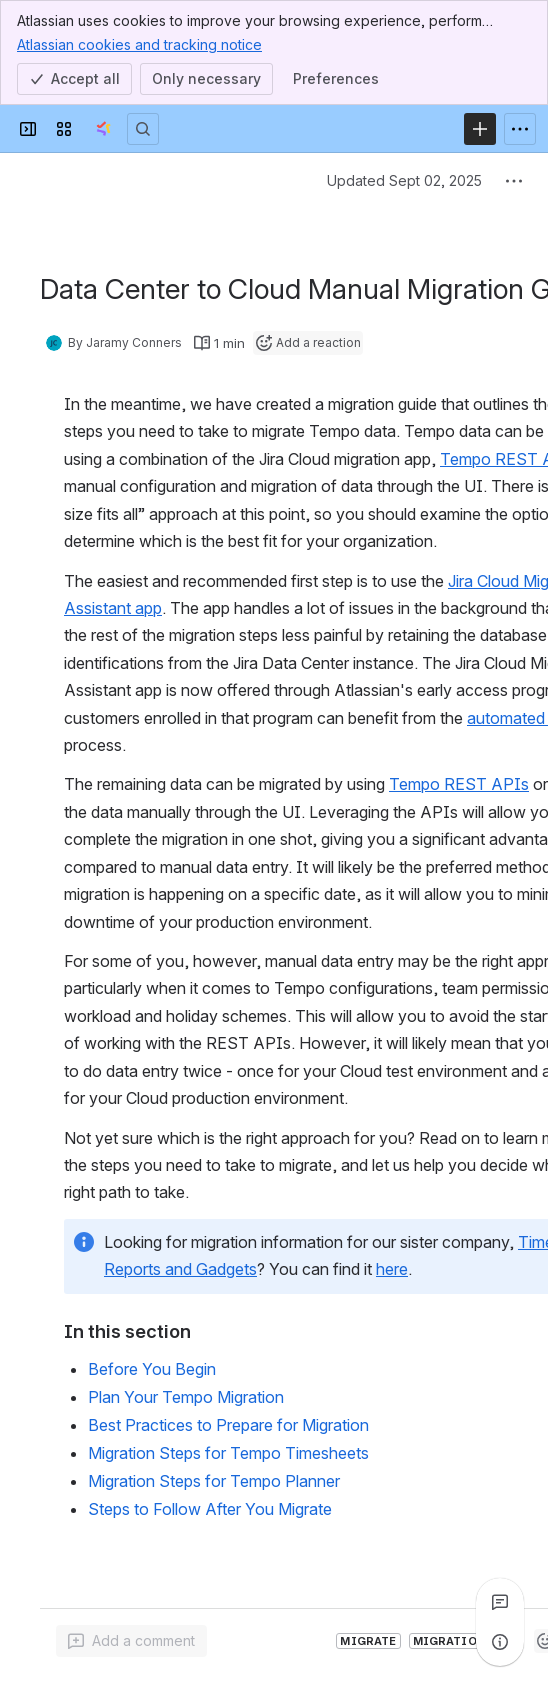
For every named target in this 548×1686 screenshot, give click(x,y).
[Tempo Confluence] (103, 129)
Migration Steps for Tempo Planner (214, 1481)
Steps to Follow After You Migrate (210, 1509)
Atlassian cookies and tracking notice (139, 44)
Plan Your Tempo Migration (186, 1397)
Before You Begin (152, 1369)
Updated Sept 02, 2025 (404, 180)
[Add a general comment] (131, 1641)
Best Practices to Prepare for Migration (228, 1425)
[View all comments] (500, 1602)
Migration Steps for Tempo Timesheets (228, 1453)
